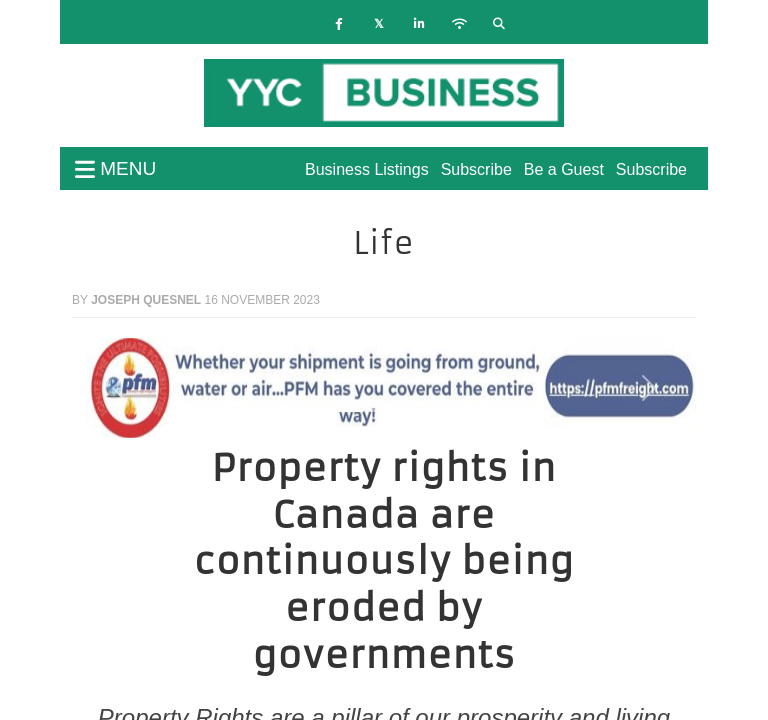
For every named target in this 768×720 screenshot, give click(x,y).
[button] (119, 388)
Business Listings (367, 169)
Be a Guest (564, 169)
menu (115, 168)
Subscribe (651, 169)
